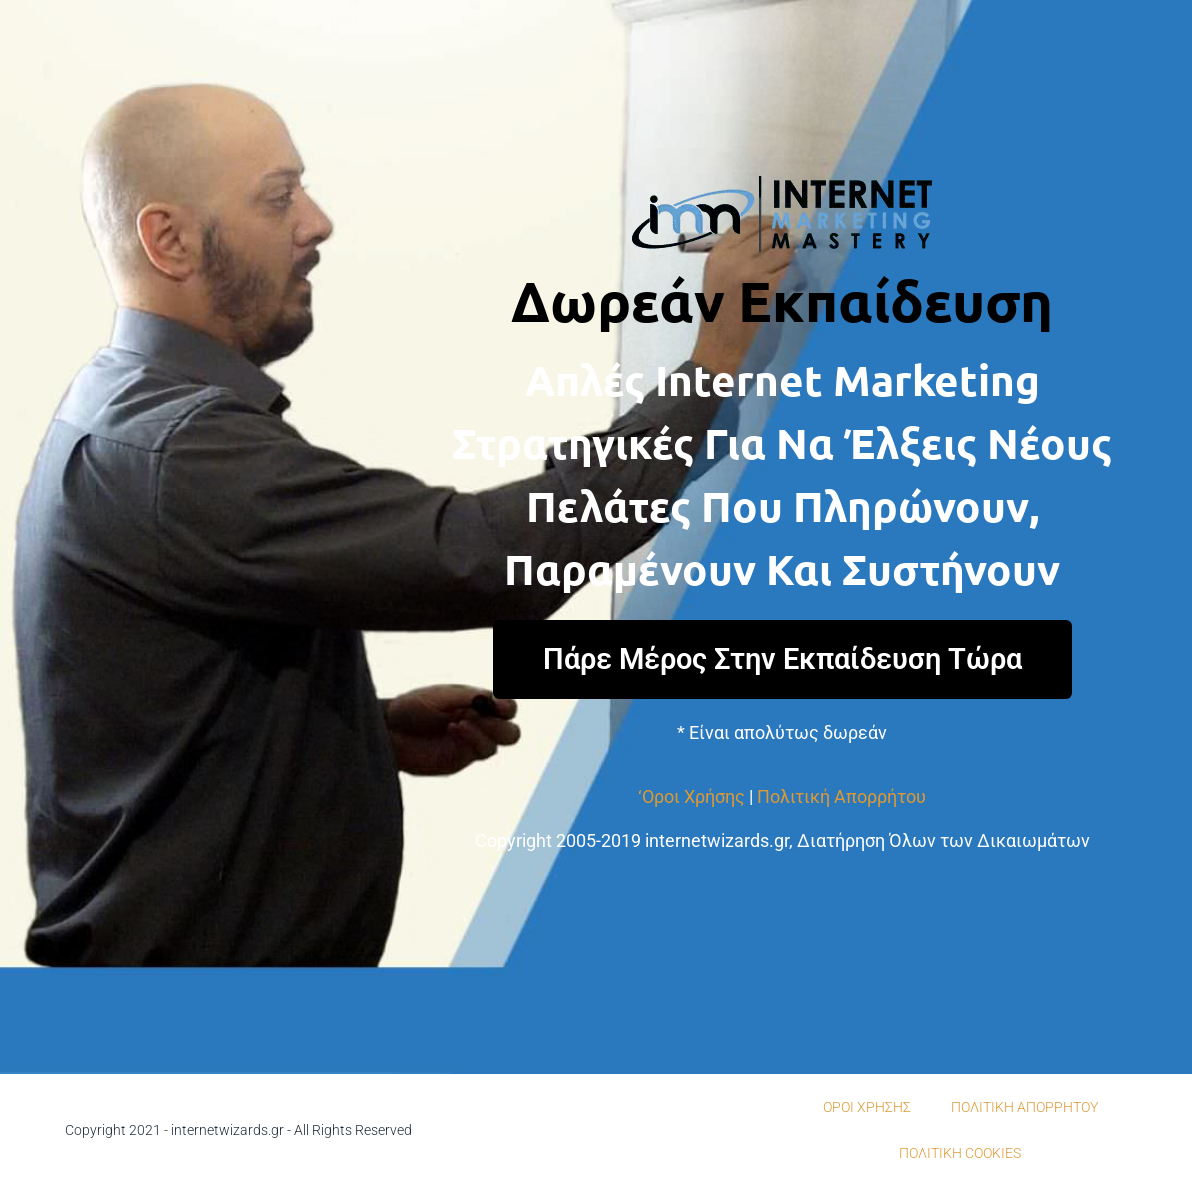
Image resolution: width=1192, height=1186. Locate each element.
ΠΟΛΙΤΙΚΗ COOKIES (960, 1153)
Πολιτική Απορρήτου (841, 796)
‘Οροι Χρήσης (691, 796)
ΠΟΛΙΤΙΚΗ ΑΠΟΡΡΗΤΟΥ (1024, 1107)
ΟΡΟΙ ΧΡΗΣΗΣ (867, 1107)
